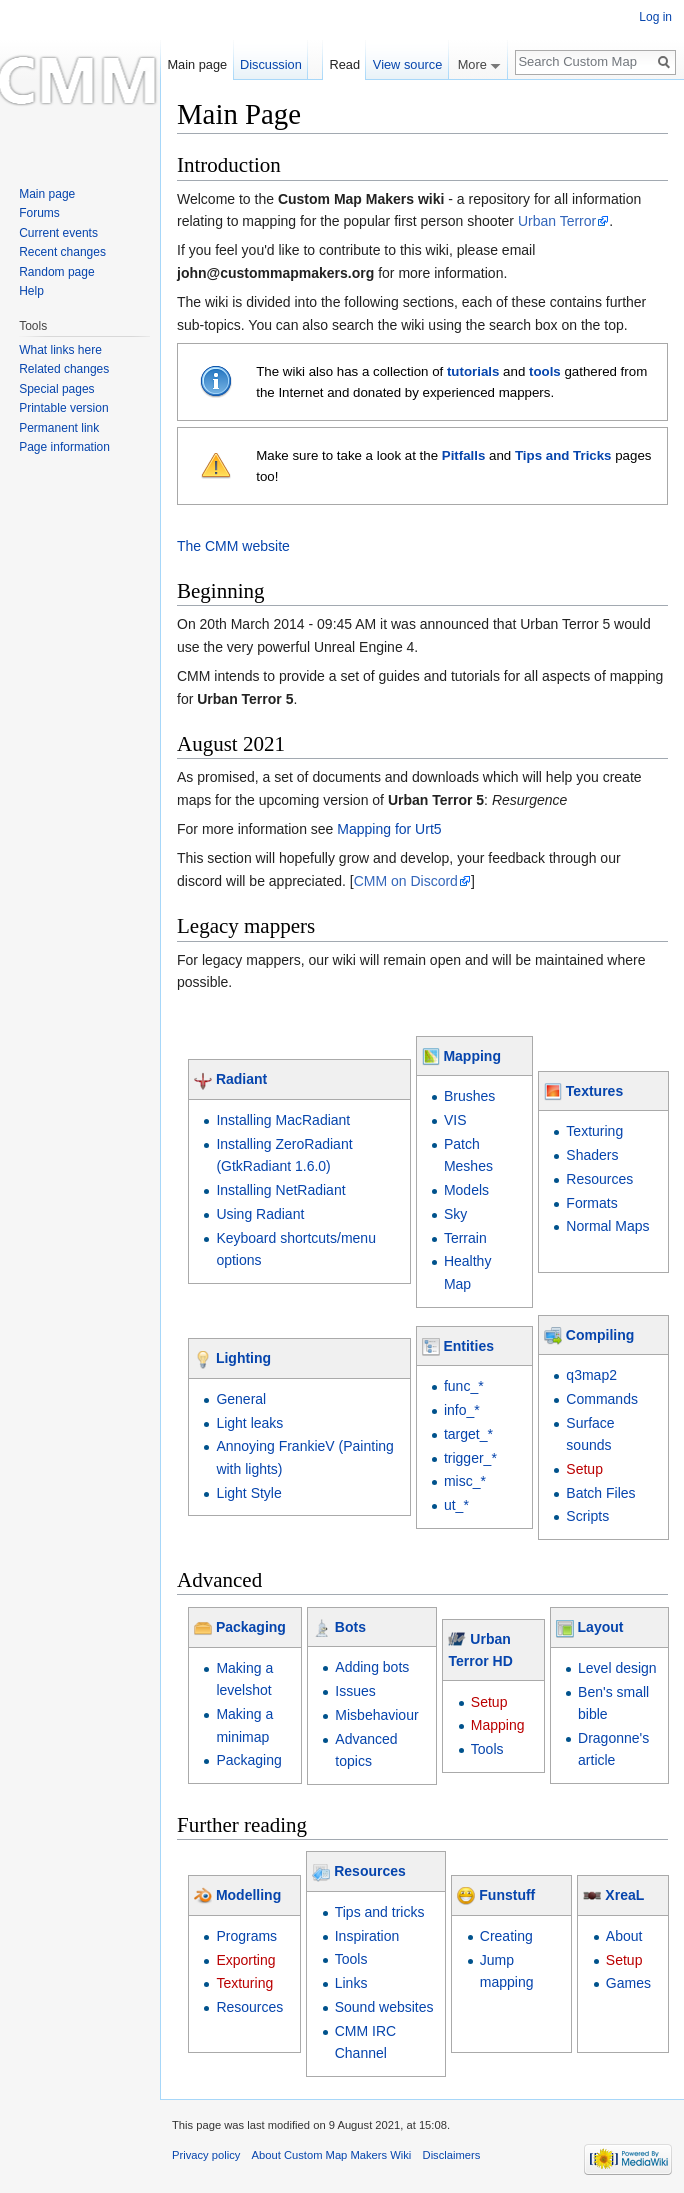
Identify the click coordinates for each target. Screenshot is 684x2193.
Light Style (248, 1493)
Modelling (248, 1895)
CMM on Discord (406, 881)
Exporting (245, 1960)
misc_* (465, 1481)
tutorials (473, 371)
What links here (60, 350)
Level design (617, 1668)
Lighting (243, 1358)
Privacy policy (206, 2155)
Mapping (472, 1056)
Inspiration (367, 1936)
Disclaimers (452, 2155)
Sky (455, 1214)
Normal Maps (607, 1226)
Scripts (587, 1516)
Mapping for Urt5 (389, 829)
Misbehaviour (376, 1715)
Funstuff (507, 1895)
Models (466, 1190)
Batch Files (600, 1493)
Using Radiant (260, 1214)
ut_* (456, 1505)
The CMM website (233, 546)
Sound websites (384, 2007)
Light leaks (249, 1423)
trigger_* (470, 1458)
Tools (487, 1749)
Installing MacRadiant (283, 1120)
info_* (462, 1410)
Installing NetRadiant (280, 1190)
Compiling (600, 1335)
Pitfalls (464, 455)
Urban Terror (557, 221)
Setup (584, 1469)
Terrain (465, 1238)
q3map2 (591, 1375)
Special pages (56, 389)
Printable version (63, 408)
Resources (599, 1179)
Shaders (592, 1155)
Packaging (251, 1627)
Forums (39, 213)
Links (351, 1983)
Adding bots (372, 1667)
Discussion (271, 64)
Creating (506, 1936)
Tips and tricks (380, 1912)
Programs (246, 1936)
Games (628, 1983)
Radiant (241, 1079)
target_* (468, 1434)
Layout (601, 1627)
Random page (56, 272)
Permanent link (59, 428)
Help (31, 291)
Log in (655, 17)
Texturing (594, 1131)
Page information (64, 447)
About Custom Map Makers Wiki (332, 2155)
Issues (355, 1691)
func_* (464, 1386)
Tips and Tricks (563, 455)
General (241, 1399)
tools (545, 371)
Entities (468, 1346)
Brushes (469, 1096)
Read (344, 64)
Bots (350, 1627)
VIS (455, 1120)
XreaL (624, 1895)
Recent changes (62, 252)
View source (407, 64)
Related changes (64, 369)
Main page (197, 64)
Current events (58, 233)
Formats (591, 1203)
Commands (602, 1399)
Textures (594, 1091)
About (624, 1936)
